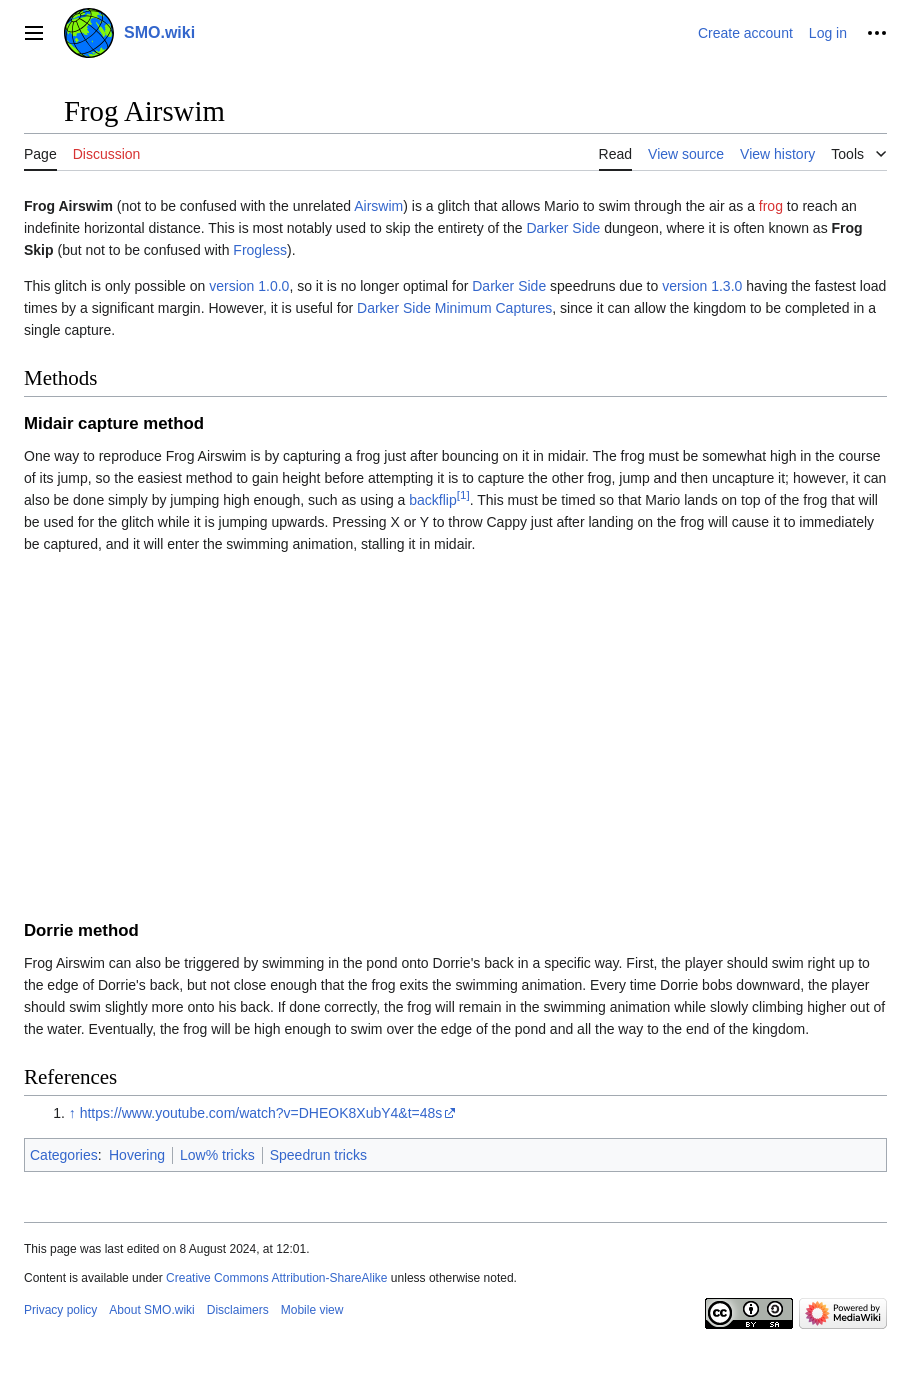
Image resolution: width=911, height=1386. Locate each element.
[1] (463, 494)
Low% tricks (217, 1155)
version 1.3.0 (702, 286)
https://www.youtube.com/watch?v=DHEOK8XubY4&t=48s (261, 1113)
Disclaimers (238, 1310)
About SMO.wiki (151, 1310)
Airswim (378, 206)
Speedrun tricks (318, 1155)
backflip (432, 500)
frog (771, 206)
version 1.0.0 (249, 286)
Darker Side (563, 228)
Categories (64, 1155)
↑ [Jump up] (72, 1113)
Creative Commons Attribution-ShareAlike (276, 1278)
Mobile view (312, 1310)
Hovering (137, 1155)
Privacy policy (60, 1310)
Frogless (260, 250)
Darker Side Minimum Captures (454, 308)
